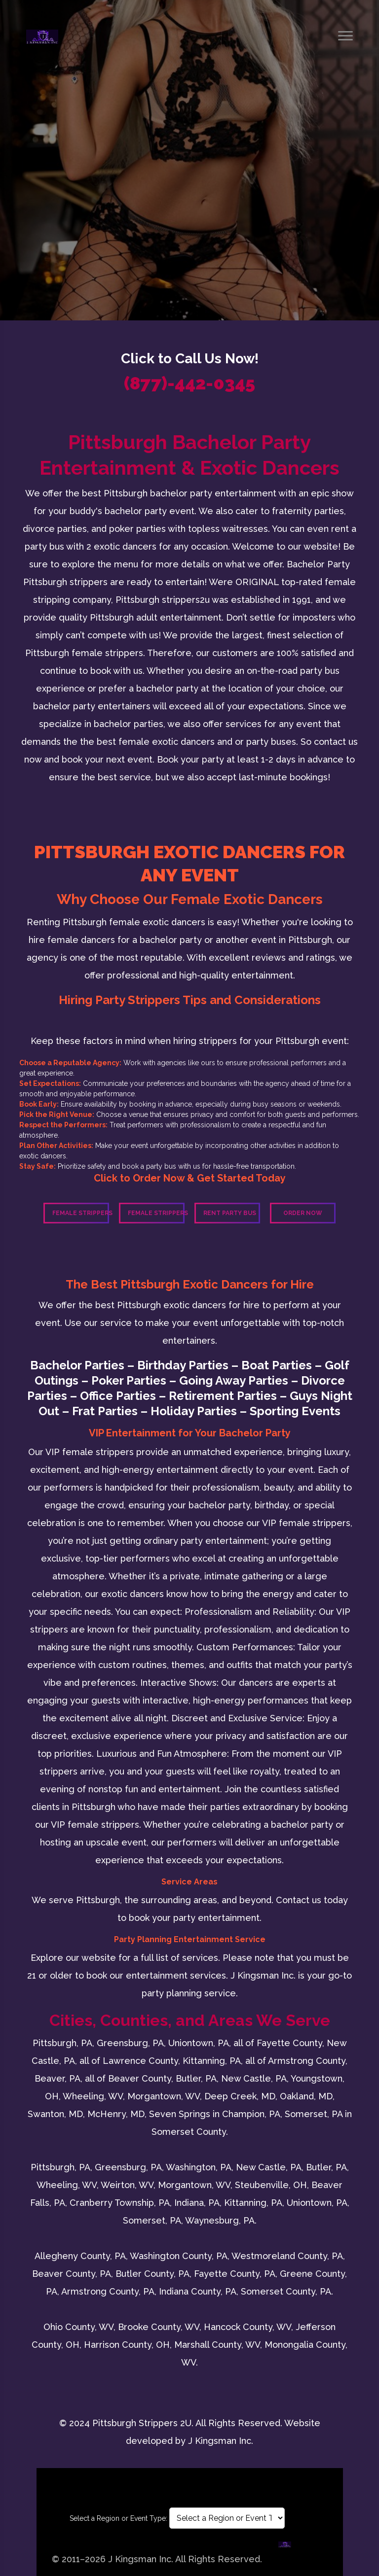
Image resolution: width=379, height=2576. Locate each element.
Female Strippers (80, 1213)
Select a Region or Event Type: (118, 2518)
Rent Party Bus (229, 1213)
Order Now (302, 1213)
